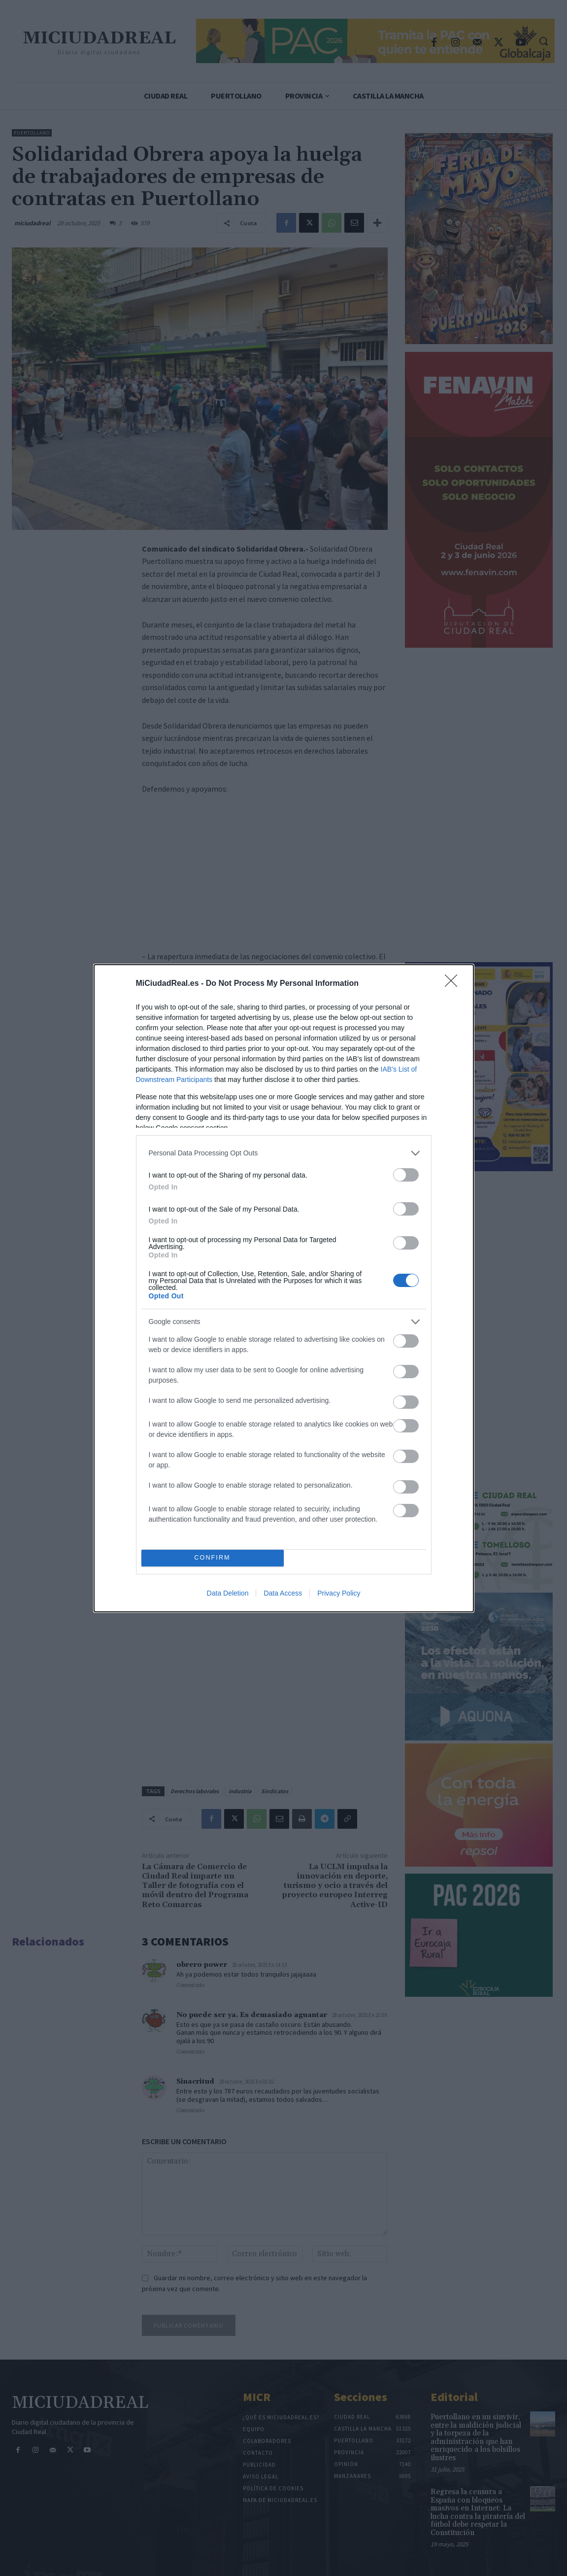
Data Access (283, 1593)
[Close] (454, 984)
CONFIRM (212, 1558)
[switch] (406, 1175)
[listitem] (284, 1153)
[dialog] (283, 1288)
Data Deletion (228, 1593)
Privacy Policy (338, 1593)
